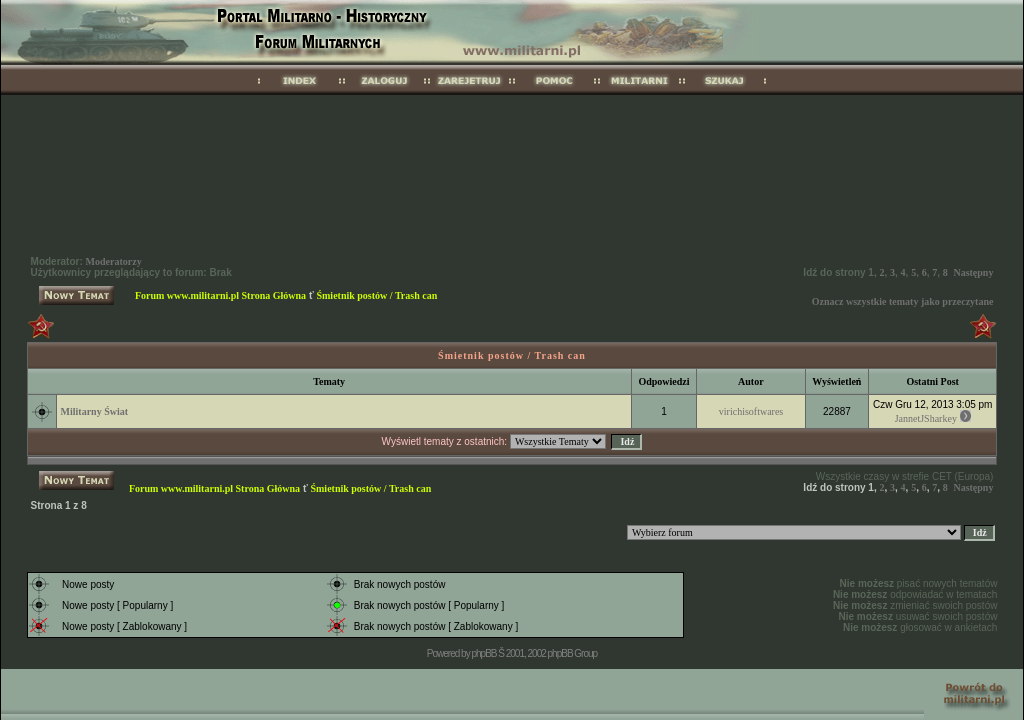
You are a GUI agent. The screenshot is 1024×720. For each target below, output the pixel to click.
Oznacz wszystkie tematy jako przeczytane (903, 301)
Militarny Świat (95, 411)
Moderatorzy (114, 261)
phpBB (483, 653)
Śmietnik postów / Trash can (376, 295)
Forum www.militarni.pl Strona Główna (220, 295)
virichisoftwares (751, 411)
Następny (973, 272)
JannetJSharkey (926, 418)
